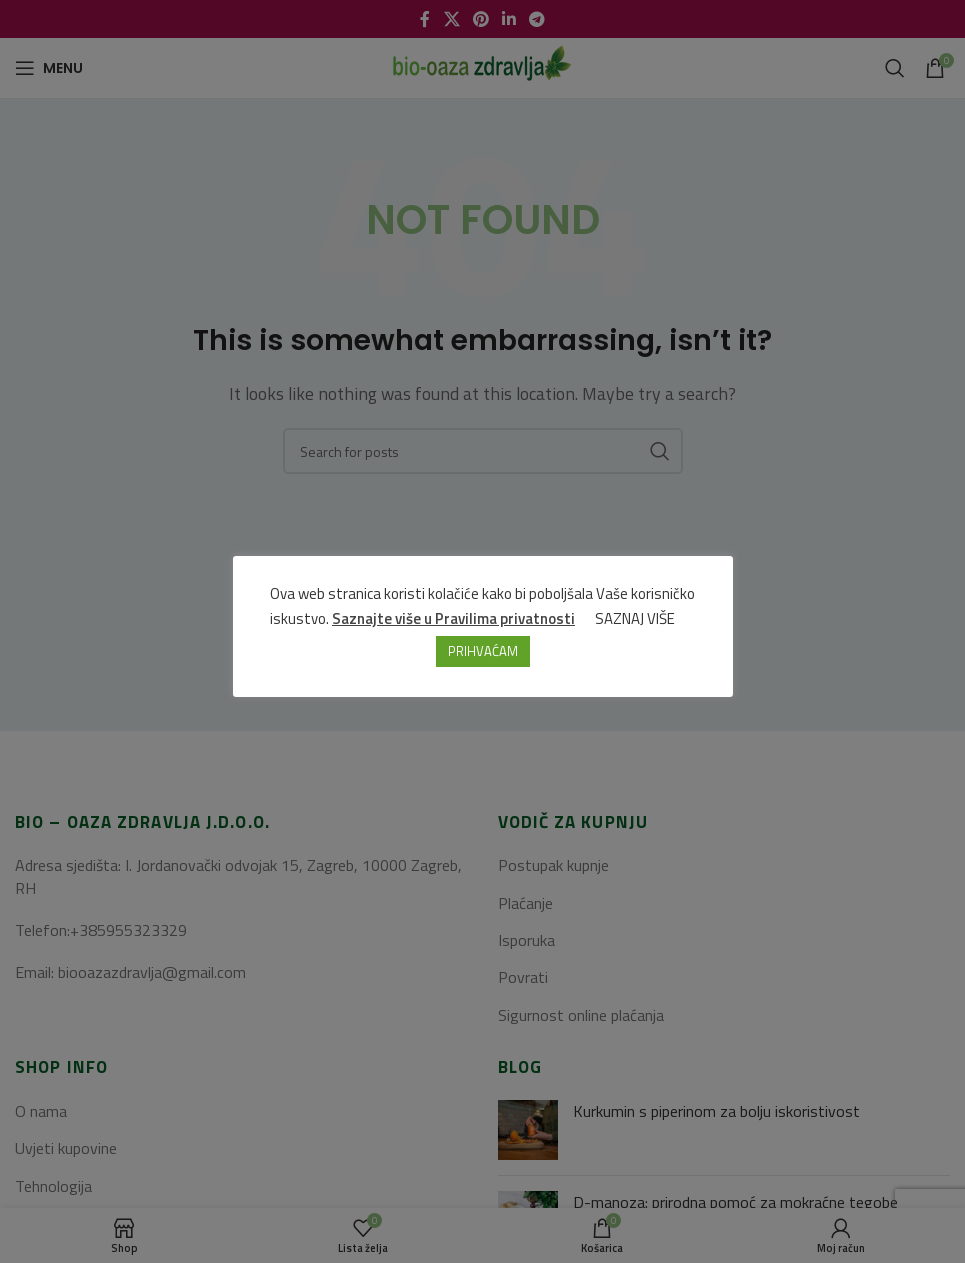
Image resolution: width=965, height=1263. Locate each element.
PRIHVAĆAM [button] (483, 651)
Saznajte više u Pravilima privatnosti (453, 618)
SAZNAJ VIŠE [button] (635, 618)
